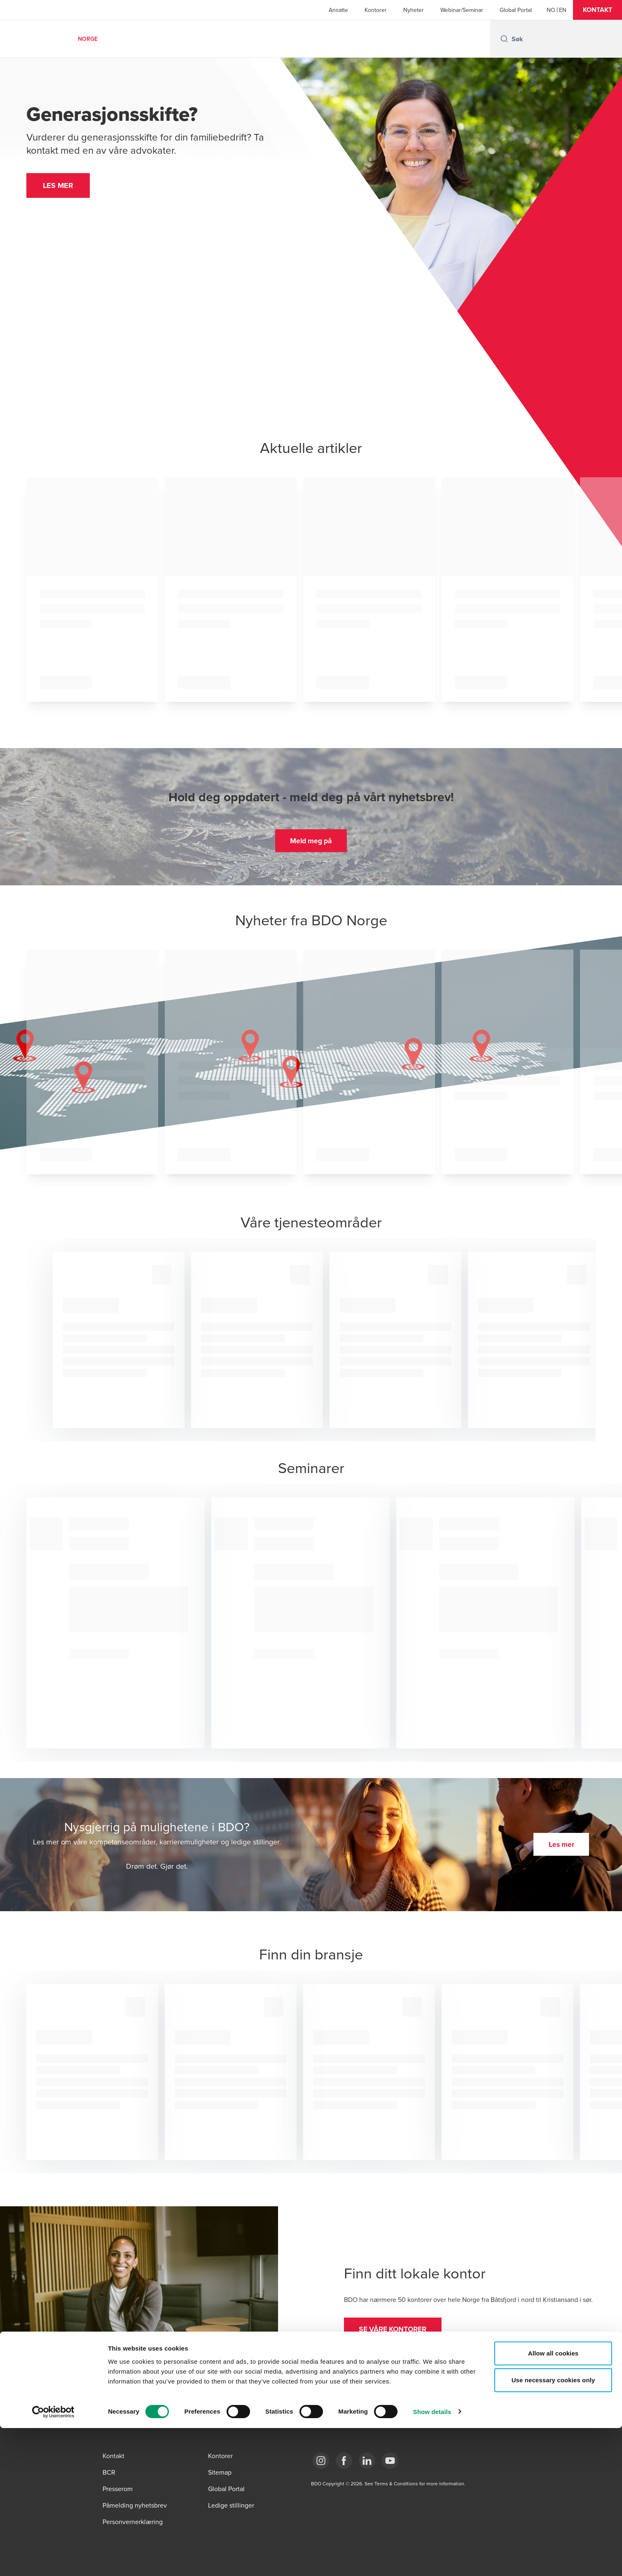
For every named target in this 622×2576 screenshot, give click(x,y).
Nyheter (413, 10)
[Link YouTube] (390, 2460)
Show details (432, 2559)
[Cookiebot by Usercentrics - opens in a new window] (53, 2560)
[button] (597, 10)
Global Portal (516, 10)
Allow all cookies (553, 2501)
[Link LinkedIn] (367, 2460)
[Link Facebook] (344, 2460)
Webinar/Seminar (461, 10)
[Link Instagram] (321, 2460)
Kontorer (376, 10)
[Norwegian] (551, 9)
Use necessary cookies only (553, 2528)
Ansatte (338, 10)
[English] (562, 9)
